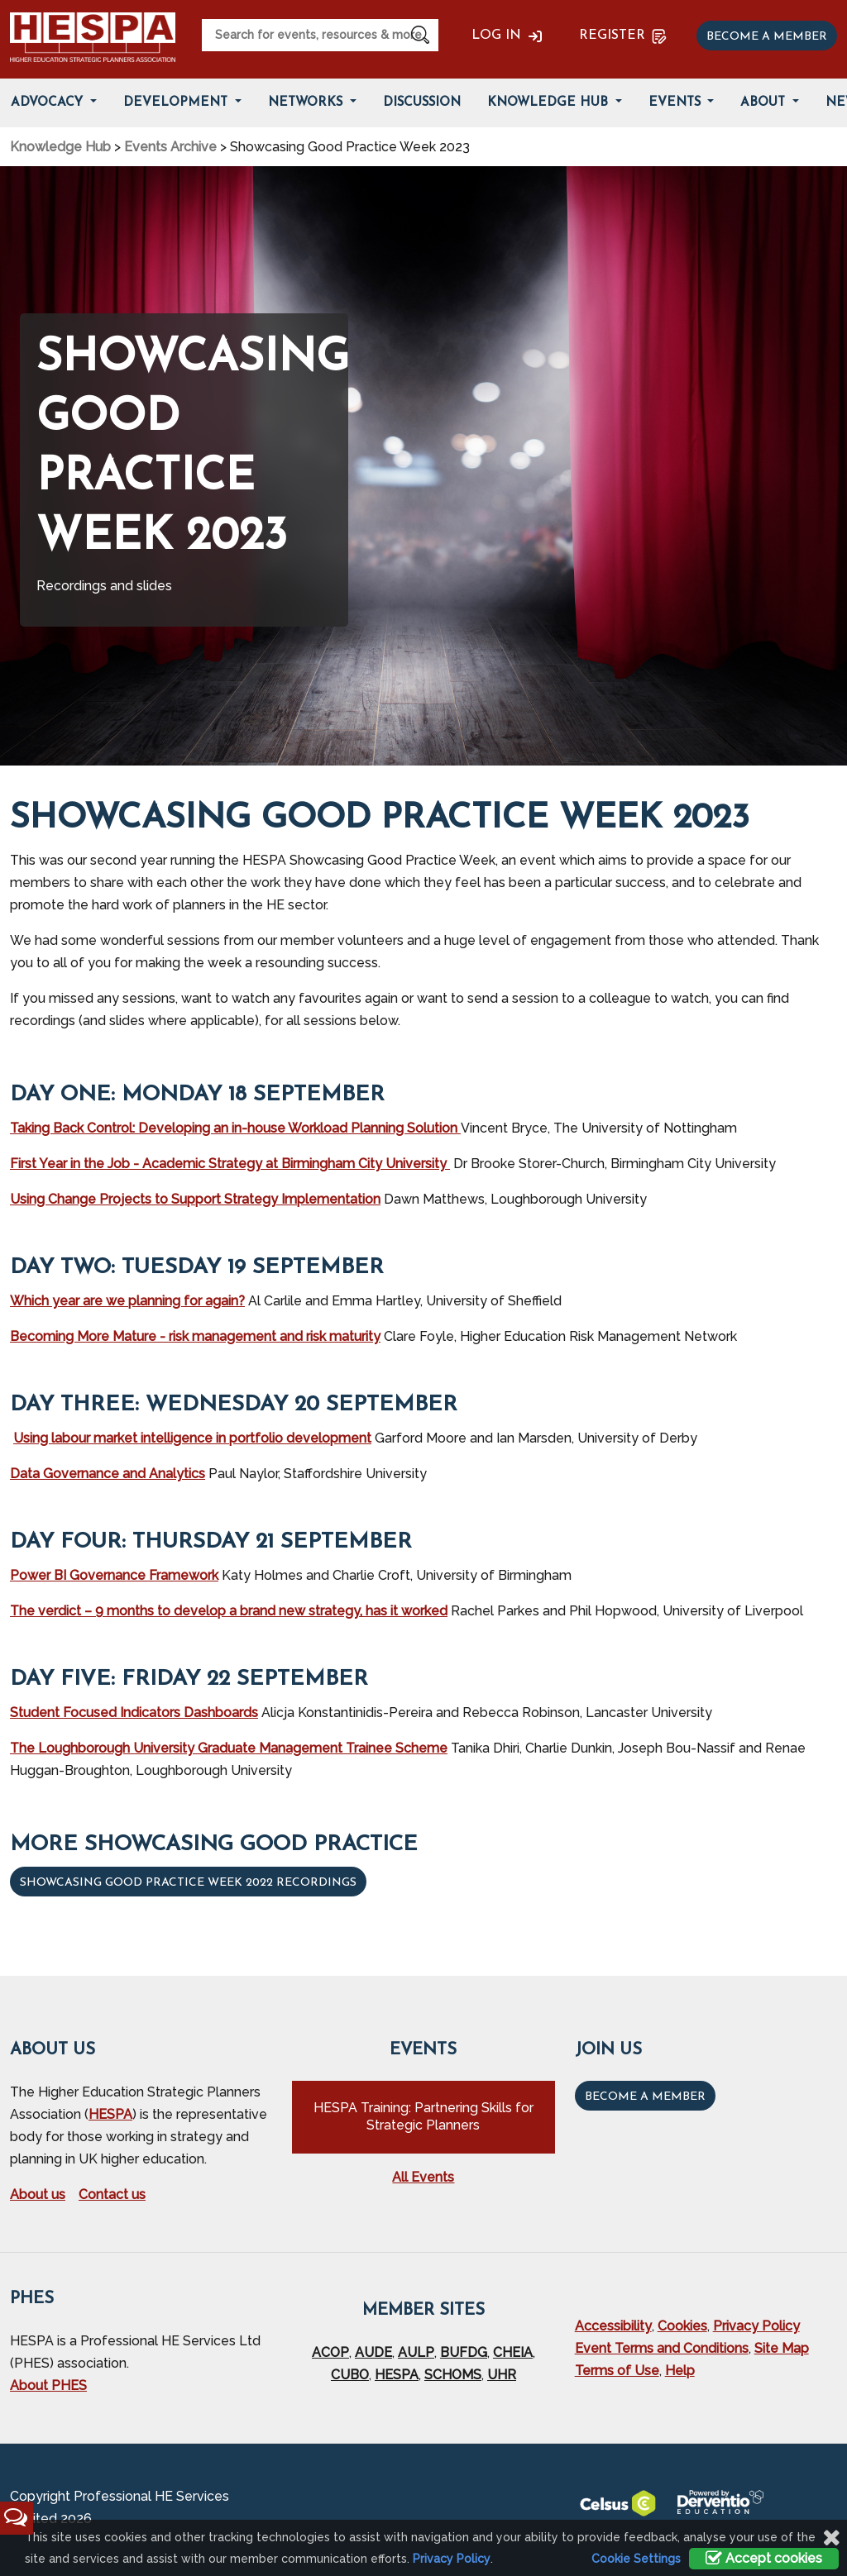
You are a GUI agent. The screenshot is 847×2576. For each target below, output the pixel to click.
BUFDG (463, 2352)
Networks (307, 103)
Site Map (781, 2348)
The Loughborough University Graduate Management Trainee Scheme (228, 1748)
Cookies (682, 2326)
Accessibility (613, 2326)
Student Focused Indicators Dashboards (134, 1712)
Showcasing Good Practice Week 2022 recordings (188, 1883)
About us (37, 2194)
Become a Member (645, 2097)
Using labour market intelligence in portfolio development (192, 1438)
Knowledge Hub (549, 103)
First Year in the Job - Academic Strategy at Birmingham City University (230, 1163)
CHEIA (513, 2352)
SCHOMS (452, 2375)
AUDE (373, 2352)
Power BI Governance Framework (114, 1575)
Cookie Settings (636, 2558)
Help (680, 2370)
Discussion (422, 103)
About (764, 103)
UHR (501, 2375)
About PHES (48, 2385)
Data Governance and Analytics (107, 1473)
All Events (423, 2177)
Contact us (112, 2194)
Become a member (766, 37)
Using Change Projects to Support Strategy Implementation (195, 1199)
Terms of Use (617, 2370)
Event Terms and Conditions (662, 2348)
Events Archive (170, 147)
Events (676, 103)
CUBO (350, 2375)
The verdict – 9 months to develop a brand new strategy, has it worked (228, 1611)
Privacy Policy (756, 2326)
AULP (416, 2352)
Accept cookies (764, 2558)
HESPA (110, 2114)
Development (177, 103)
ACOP (330, 2352)
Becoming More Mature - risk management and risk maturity (195, 1336)
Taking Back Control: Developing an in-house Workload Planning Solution (235, 1128)
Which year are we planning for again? (127, 1301)
